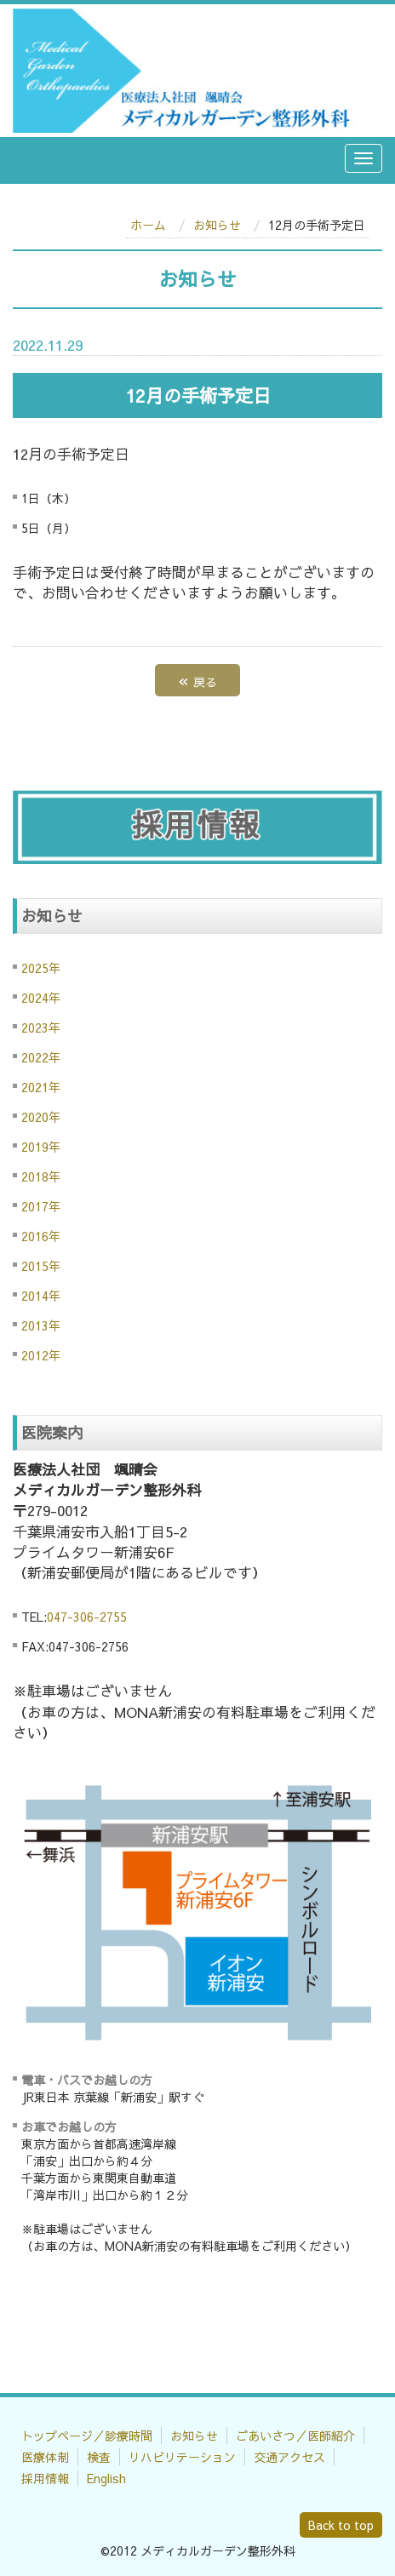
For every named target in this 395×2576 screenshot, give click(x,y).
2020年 (40, 1116)
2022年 (40, 1057)
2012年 (40, 1355)
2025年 (40, 967)
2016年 (40, 1236)
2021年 (40, 1087)
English (106, 2478)
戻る (197, 679)
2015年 (40, 1265)
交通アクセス (289, 2456)
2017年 (40, 1206)
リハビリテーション (182, 2456)
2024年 (40, 997)
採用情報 (45, 2478)
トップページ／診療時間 (86, 2435)
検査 (99, 2456)
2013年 (40, 1325)
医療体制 (45, 2456)
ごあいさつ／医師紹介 (295, 2435)
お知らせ (217, 224)
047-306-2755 (87, 1616)
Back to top (341, 2524)
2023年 (40, 1027)
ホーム (148, 224)
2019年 (40, 1146)
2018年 (40, 1176)
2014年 (40, 1295)
